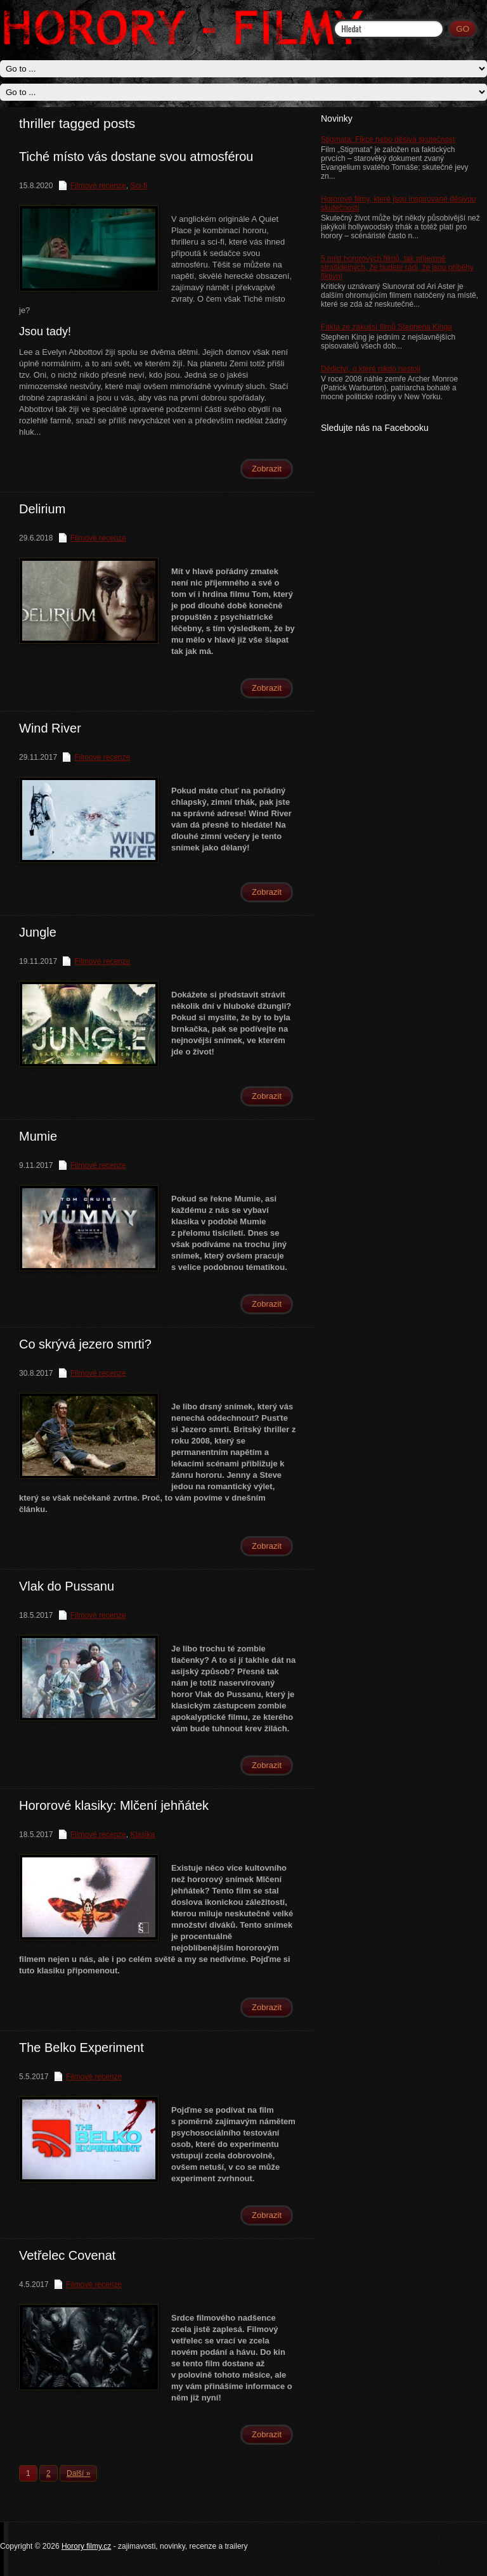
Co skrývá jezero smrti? (85, 1344)
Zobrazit (267, 468)
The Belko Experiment (81, 2047)
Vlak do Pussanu (66, 1586)
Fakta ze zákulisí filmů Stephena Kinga (386, 327)
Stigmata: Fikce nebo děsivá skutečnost (388, 139)
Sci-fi (138, 185)
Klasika (142, 1834)
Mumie (38, 1136)
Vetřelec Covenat (67, 2255)
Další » (78, 2473)
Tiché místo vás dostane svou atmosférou (136, 156)
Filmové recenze (98, 185)
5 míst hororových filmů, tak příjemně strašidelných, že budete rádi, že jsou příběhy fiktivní (397, 267)
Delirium (42, 509)
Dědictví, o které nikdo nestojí (370, 368)
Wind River (50, 728)
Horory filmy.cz (86, 2546)
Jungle (37, 932)
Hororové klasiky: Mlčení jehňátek (114, 1805)
